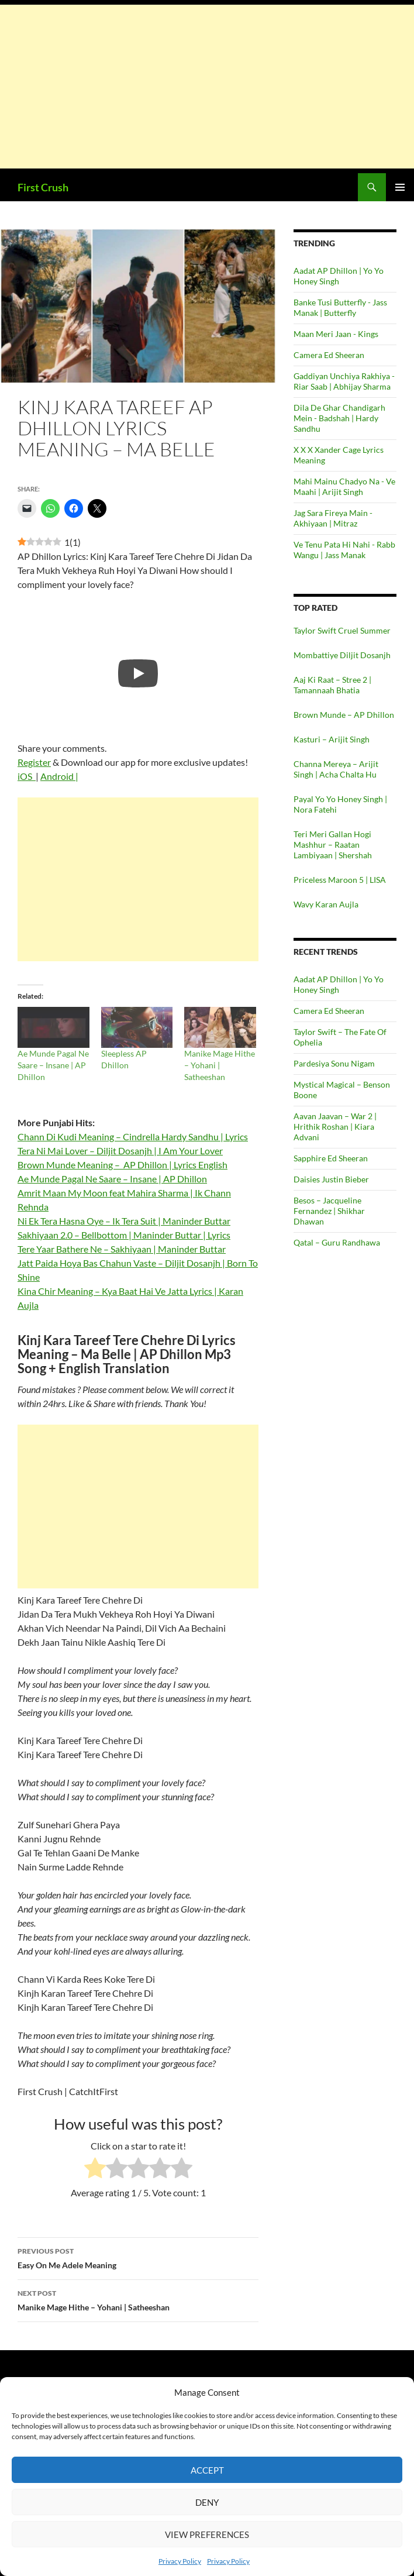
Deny (207, 2502)
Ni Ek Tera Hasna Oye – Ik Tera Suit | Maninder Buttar (124, 1220)
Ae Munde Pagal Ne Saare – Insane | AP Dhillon (53, 1065)
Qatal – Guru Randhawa (337, 1242)
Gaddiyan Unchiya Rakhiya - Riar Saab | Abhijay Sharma (344, 381)
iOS (27, 776)
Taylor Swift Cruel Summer (342, 630)
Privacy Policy (179, 2561)
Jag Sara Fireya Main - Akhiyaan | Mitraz (333, 518)
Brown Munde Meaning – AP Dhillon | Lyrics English (122, 1164)
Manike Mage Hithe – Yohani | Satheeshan (219, 1065)
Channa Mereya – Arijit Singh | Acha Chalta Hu (336, 769)
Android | (59, 776)
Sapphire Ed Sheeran (331, 1158)
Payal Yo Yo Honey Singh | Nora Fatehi (340, 804)
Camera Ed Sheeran (329, 355)
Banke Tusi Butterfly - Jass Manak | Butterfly (340, 307)
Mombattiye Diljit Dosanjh (342, 655)
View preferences (207, 2534)
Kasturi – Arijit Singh (332, 739)
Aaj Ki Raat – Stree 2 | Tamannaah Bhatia (332, 685)
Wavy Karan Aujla (326, 904)
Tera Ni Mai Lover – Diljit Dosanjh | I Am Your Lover (120, 1150)
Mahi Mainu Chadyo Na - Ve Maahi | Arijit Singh (344, 486)
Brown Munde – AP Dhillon (344, 715)
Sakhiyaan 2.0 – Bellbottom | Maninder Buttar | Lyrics (124, 1234)
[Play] (138, 673)
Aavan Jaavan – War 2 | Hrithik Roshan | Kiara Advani (335, 1126)
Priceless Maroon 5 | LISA (340, 880)
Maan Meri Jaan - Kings (336, 334)
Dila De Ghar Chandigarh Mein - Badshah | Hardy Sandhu (339, 418)
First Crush (43, 187)
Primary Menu (400, 187)
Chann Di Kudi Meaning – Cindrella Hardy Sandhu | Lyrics (133, 1136)
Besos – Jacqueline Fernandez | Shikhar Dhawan (329, 1210)
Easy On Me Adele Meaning (138, 2257)
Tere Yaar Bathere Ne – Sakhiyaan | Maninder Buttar (122, 1248)
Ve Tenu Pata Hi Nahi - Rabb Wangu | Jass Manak (344, 549)
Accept (207, 2470)
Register (34, 762)
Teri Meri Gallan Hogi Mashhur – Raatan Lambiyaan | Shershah (333, 844)
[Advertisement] (207, 86)
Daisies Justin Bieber (331, 1179)
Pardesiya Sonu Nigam (334, 1063)
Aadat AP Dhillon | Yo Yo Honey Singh (339, 276)
